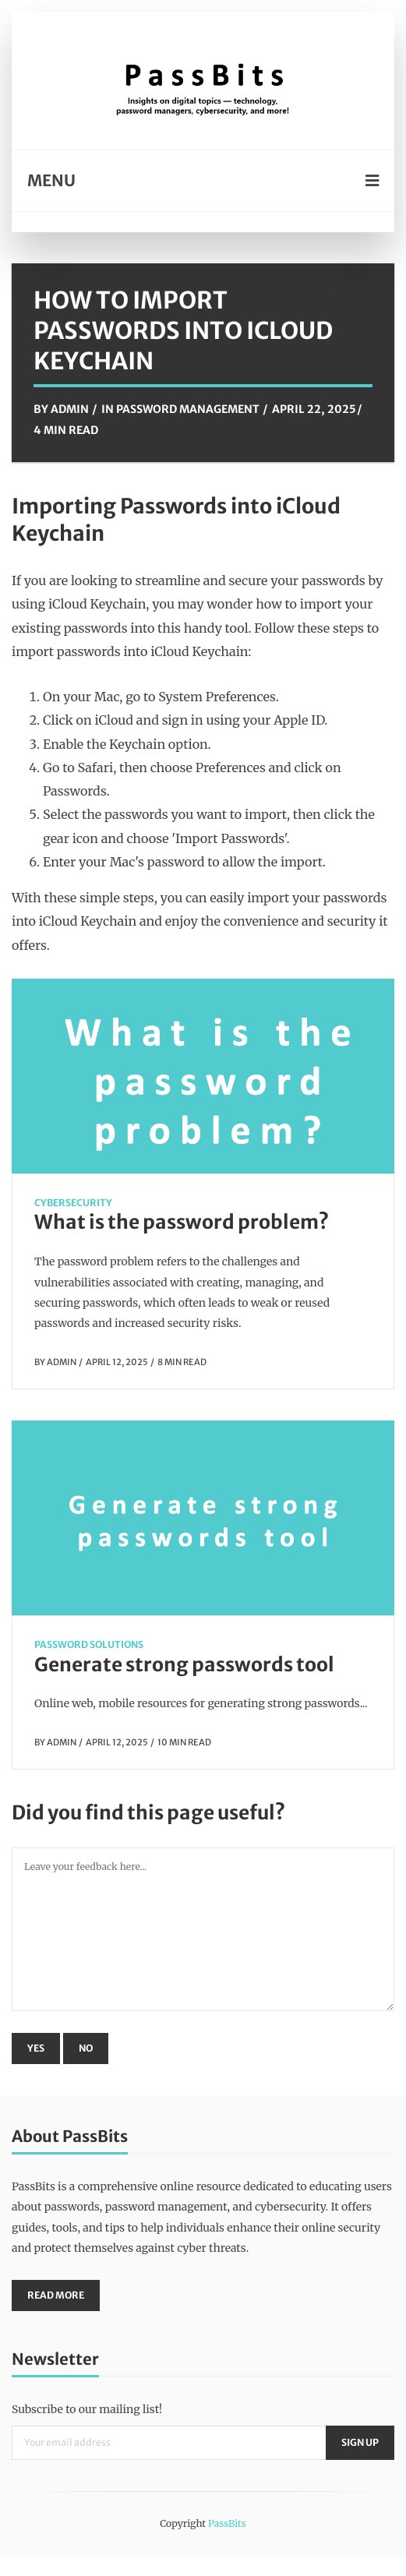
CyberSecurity (73, 1203)
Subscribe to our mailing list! (87, 2409)
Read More (55, 2295)
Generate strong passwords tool (184, 1665)
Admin (70, 409)
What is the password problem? (181, 1222)
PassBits (227, 2523)
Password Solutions (88, 1644)
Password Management (187, 409)
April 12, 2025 (117, 1362)
